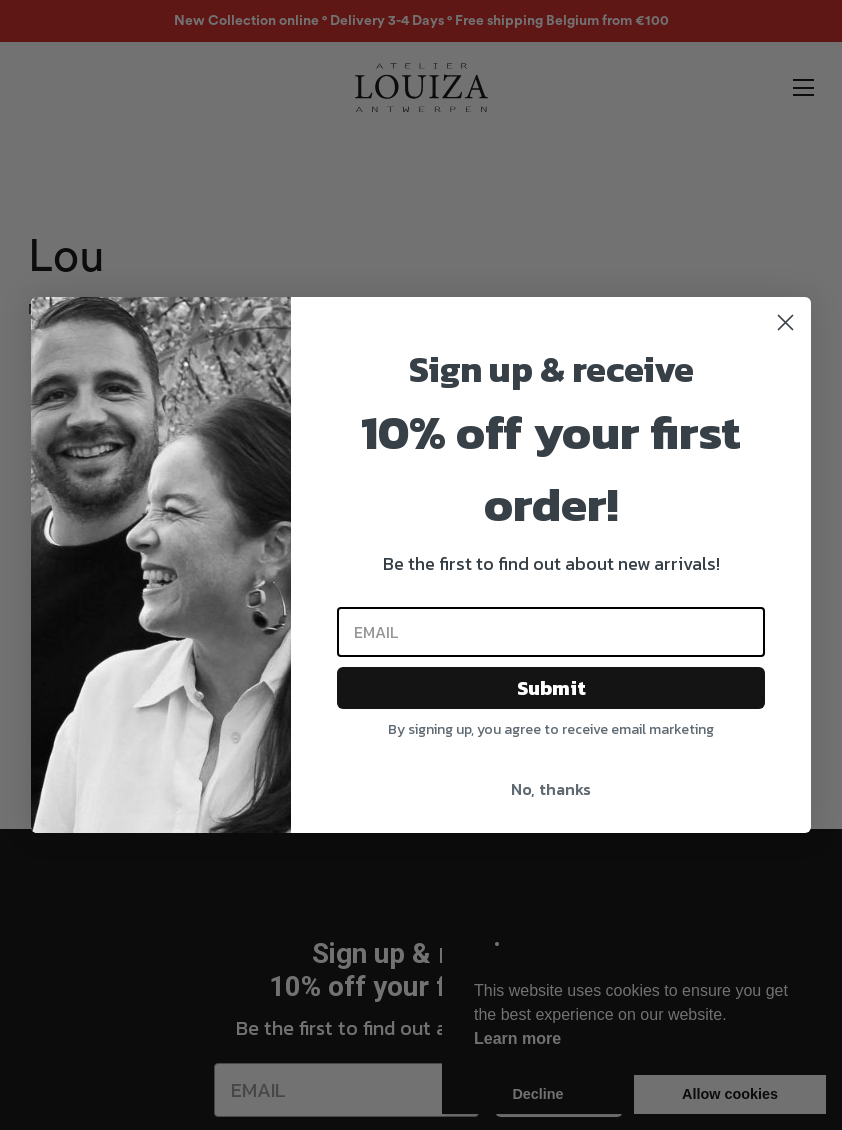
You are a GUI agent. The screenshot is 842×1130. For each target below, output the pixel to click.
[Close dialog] (785, 322)
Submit (551, 688)
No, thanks (551, 789)
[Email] (551, 632)
